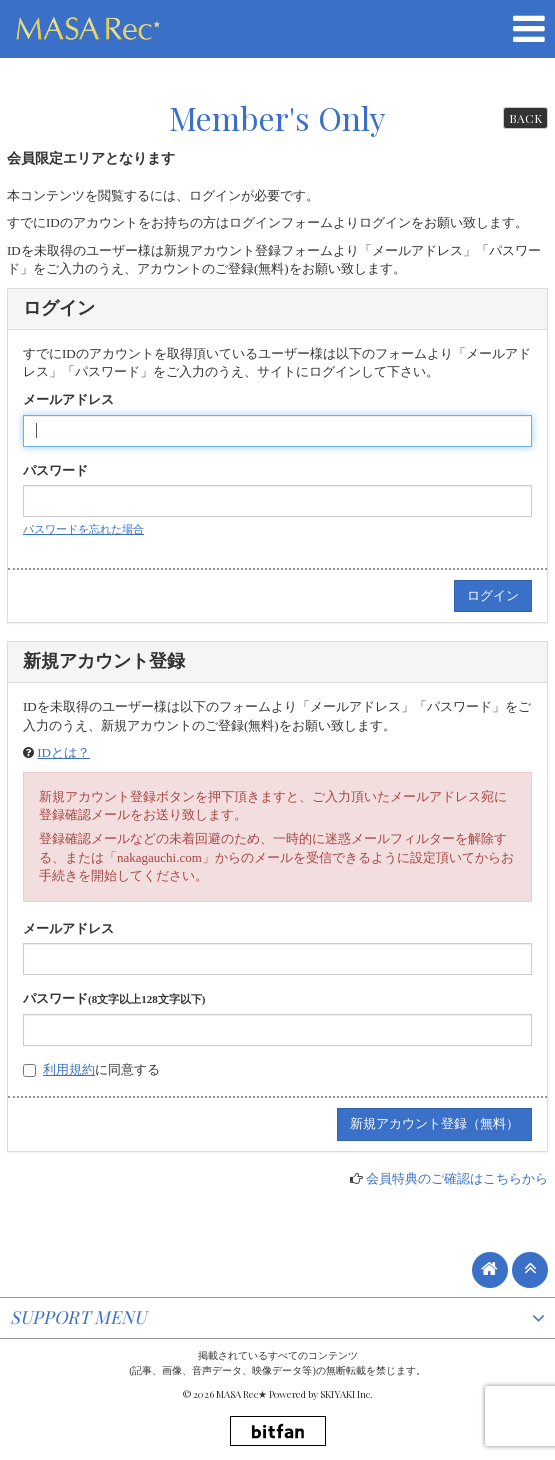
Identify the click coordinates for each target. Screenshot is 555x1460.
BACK (525, 118)
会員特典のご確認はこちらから (457, 1178)
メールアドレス (68, 399)
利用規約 (69, 1069)
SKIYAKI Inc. (346, 1394)
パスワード (55, 470)
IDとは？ (63, 752)
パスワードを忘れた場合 (83, 529)
